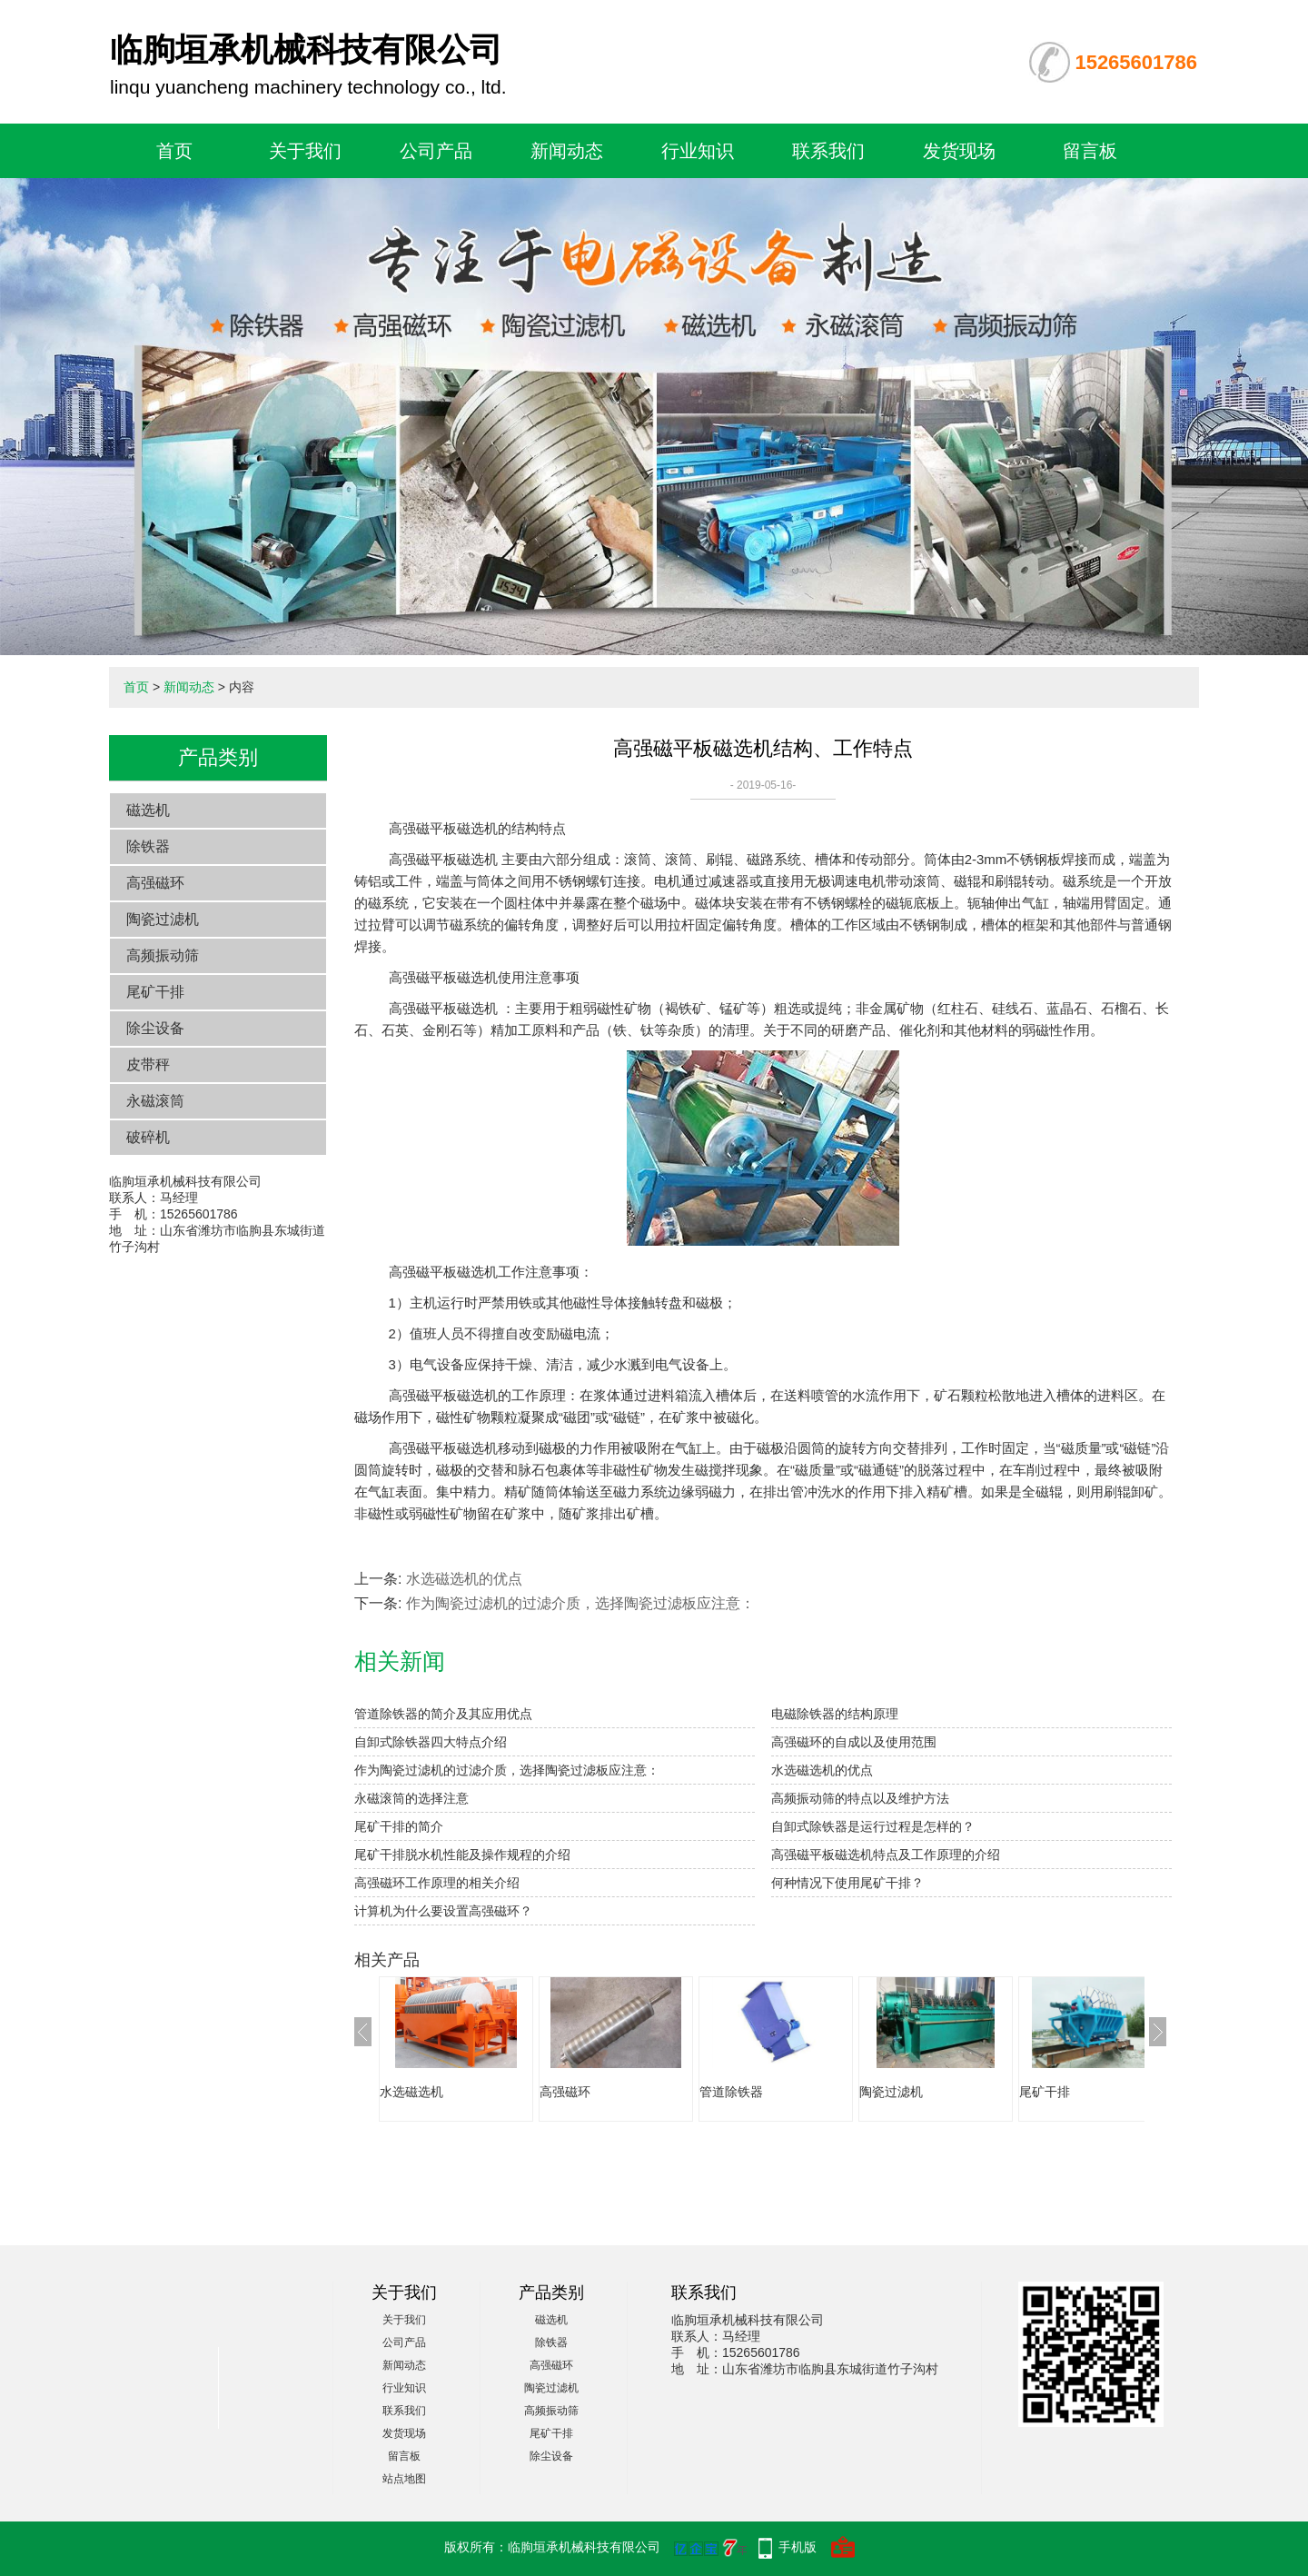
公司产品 (436, 151)
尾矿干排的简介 (398, 1826)
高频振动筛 (162, 955)
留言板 (1090, 151)
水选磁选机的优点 (464, 1578)
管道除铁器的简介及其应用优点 (443, 1713)
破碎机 (148, 1137)
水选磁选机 (411, 2091)
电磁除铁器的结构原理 (834, 1713)
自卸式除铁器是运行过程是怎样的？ (873, 1826)
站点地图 (404, 2478)
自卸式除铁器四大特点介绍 (430, 1742)
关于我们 (305, 151)
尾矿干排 (155, 992)
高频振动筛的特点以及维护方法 (860, 1798)
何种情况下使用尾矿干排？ (847, 1882)
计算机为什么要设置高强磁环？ (443, 1911)
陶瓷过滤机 (162, 919)
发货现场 (959, 151)
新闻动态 (566, 151)
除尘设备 (155, 1028)
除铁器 (148, 846)
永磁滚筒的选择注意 (411, 1798)
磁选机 (148, 810)
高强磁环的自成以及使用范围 (853, 1742)
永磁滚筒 (155, 1101)
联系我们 (828, 151)
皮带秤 (148, 1064)
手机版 (797, 2547)
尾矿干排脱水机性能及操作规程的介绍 (462, 1854)
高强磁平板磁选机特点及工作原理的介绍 (885, 1854)
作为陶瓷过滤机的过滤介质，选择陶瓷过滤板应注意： (580, 1603)
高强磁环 (155, 882)
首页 (174, 151)
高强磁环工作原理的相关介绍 (437, 1882)
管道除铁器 (731, 2091)
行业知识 (697, 151)
